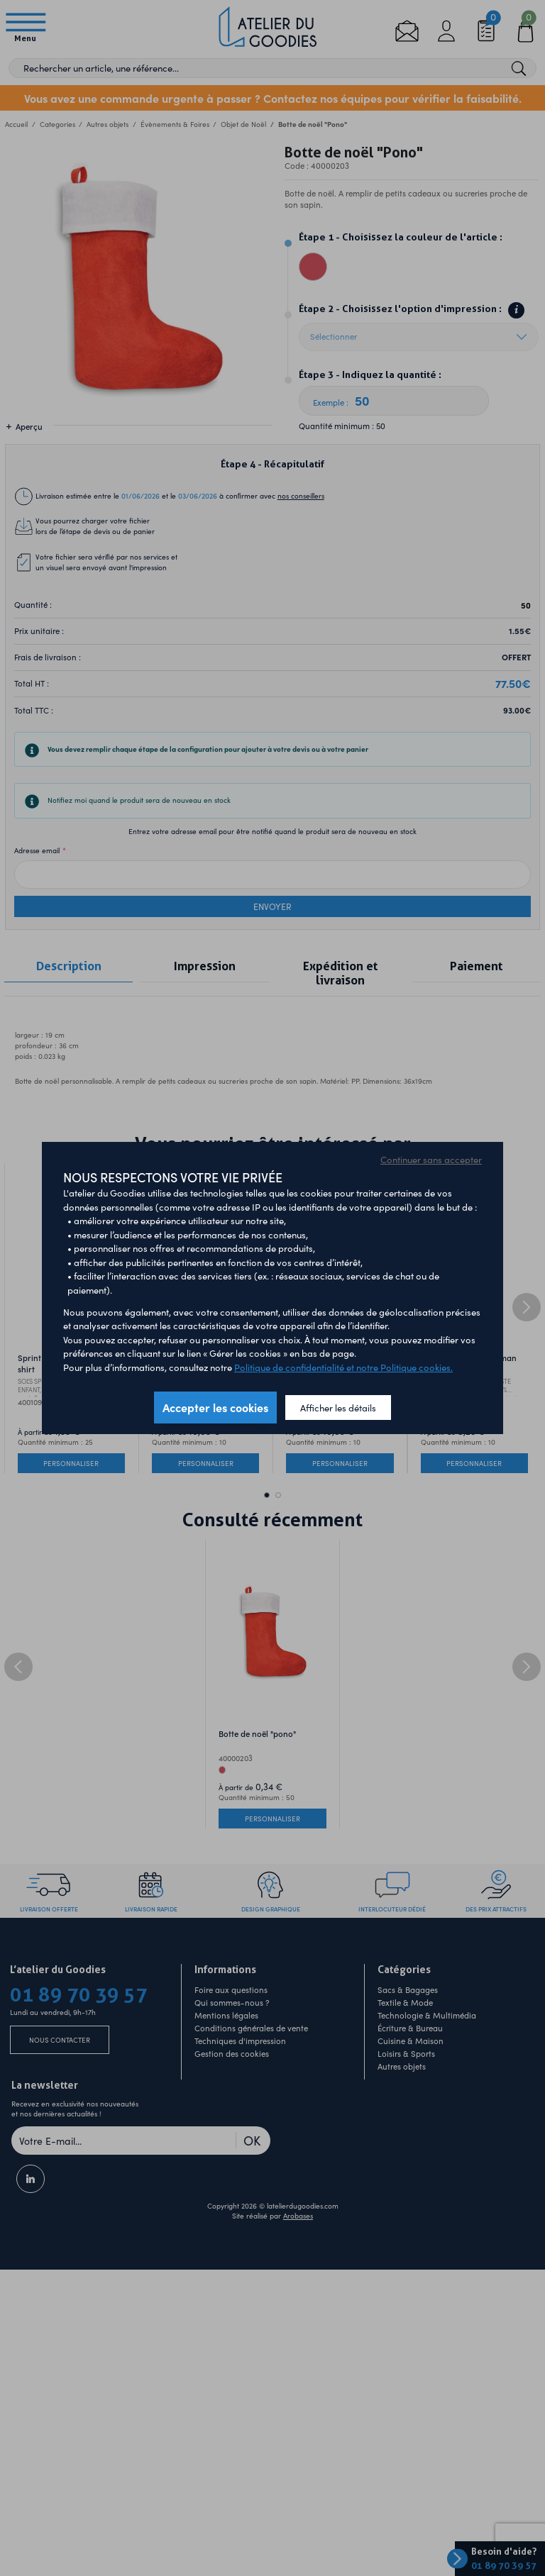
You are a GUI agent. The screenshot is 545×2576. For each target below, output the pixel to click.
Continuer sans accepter (431, 1159)
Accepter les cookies (215, 1407)
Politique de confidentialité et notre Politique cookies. (343, 1367)
